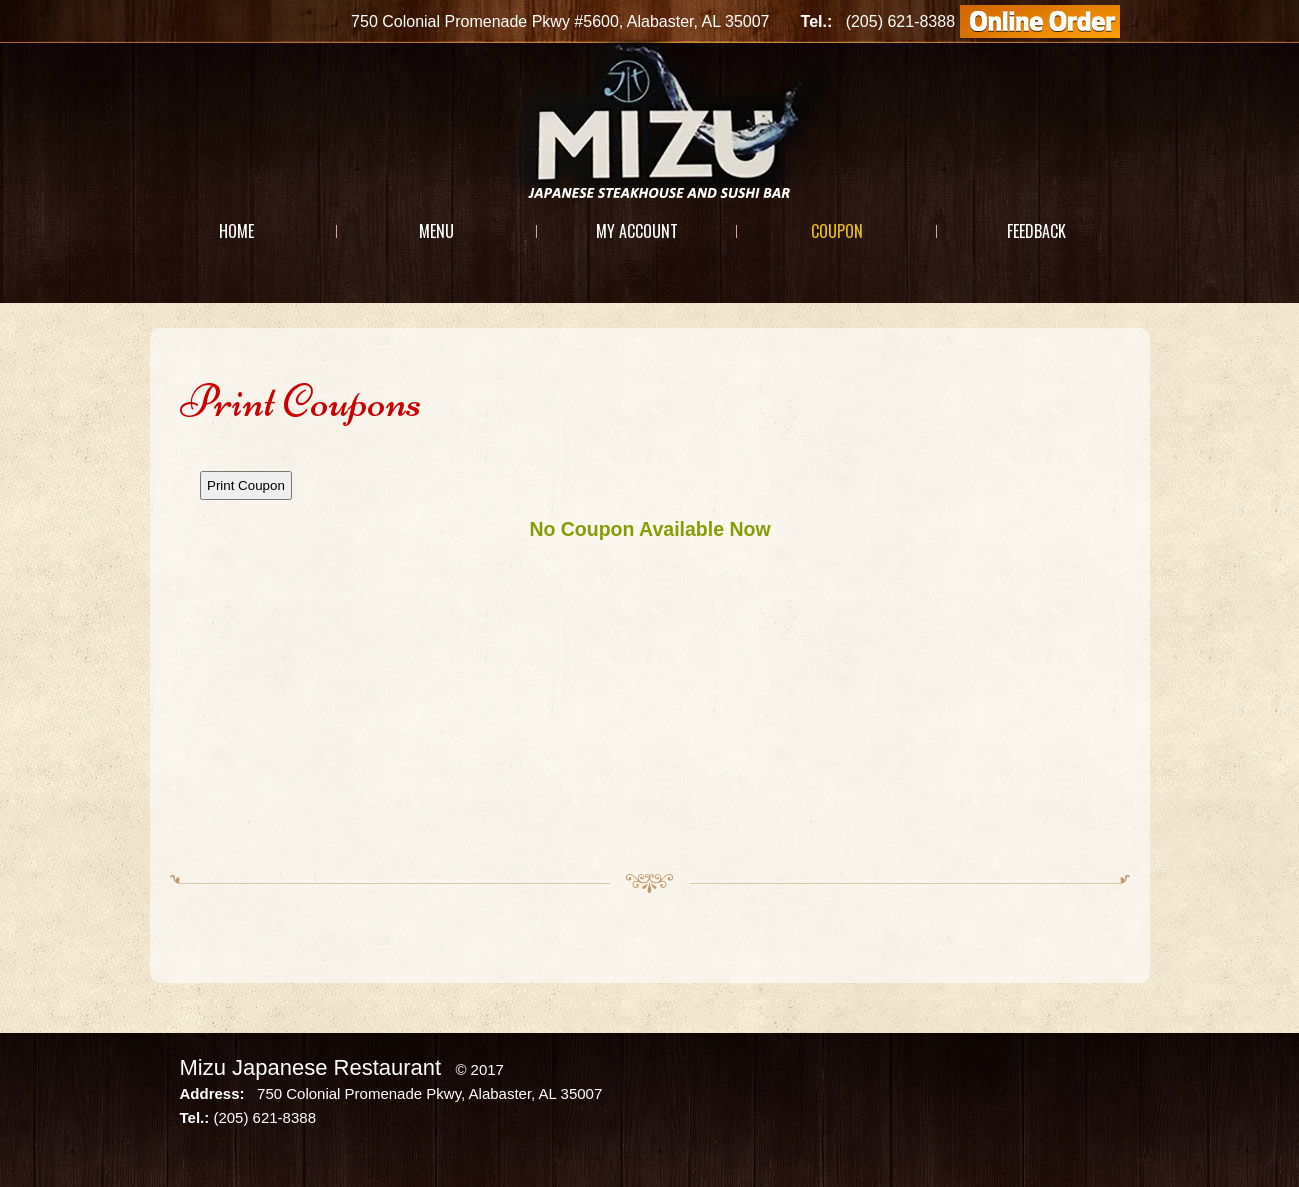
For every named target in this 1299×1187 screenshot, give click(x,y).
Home (236, 231)
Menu (436, 231)
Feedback (1036, 231)
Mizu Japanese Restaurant (311, 1067)
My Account (637, 231)
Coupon (837, 231)
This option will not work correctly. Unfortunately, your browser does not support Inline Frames (650, 651)
